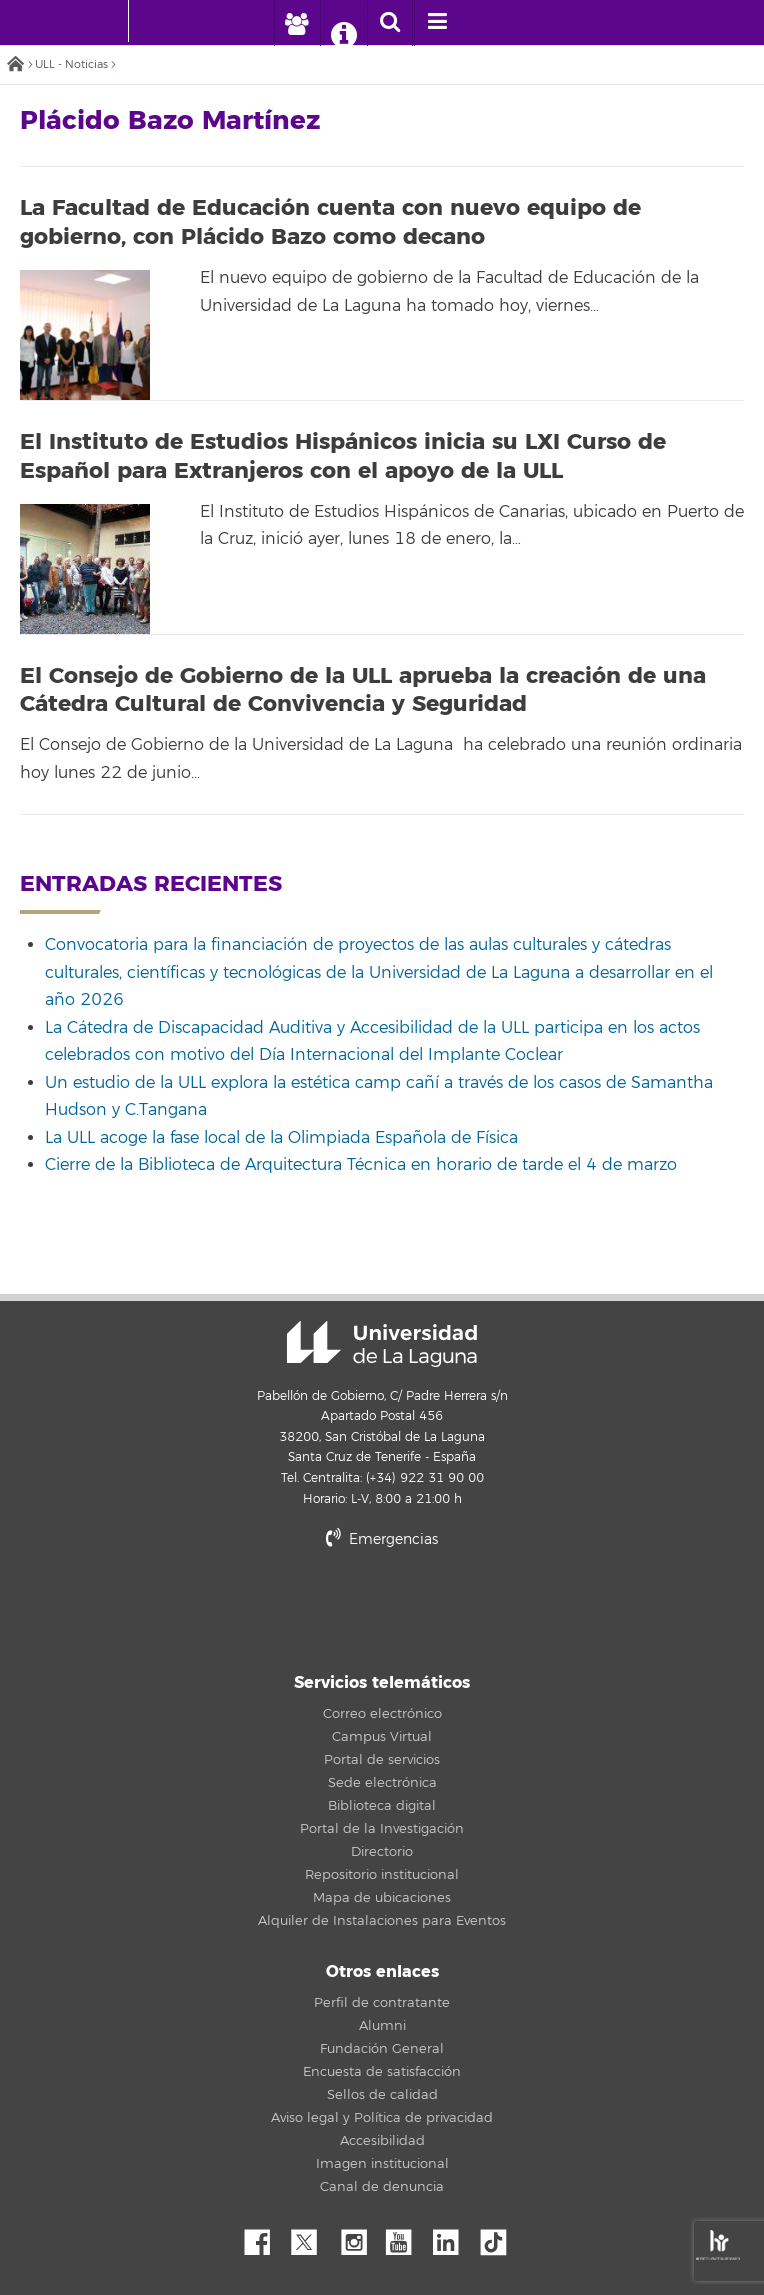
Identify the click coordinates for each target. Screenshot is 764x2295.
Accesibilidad (382, 2141)
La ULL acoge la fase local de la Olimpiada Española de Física (281, 1138)
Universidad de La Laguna (382, 1344)
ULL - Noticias (71, 64)
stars (382, 1608)
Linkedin (453, 2237)
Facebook (265, 2237)
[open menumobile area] (437, 23)
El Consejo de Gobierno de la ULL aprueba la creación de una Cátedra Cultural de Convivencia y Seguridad (363, 690)
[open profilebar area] (296, 23)
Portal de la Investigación (382, 1829)
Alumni (382, 2026)
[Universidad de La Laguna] (159, 21)
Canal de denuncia (382, 2187)
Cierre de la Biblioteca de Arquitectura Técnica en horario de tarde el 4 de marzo (361, 1165)
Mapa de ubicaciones (382, 1898)
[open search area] (390, 23)
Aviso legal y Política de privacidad (382, 2118)
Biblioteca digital (382, 1806)
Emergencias (382, 1539)
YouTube (406, 2237)
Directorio (382, 1852)
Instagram (359, 2237)
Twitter (312, 2237)
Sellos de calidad (382, 2095)
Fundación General (382, 2049)
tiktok (500, 2237)
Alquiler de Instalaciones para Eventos (382, 1921)
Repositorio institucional (382, 1875)
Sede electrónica (382, 1783)
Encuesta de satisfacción (382, 2072)
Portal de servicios (382, 1760)
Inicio (15, 65)
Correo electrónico (382, 1714)
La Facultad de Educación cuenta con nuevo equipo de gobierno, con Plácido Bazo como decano (330, 222)
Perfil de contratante (382, 2003)
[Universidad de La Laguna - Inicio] (109, 21)
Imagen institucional (382, 2164)
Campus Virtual (382, 1737)
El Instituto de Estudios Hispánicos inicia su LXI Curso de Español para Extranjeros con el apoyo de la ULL (343, 456)
